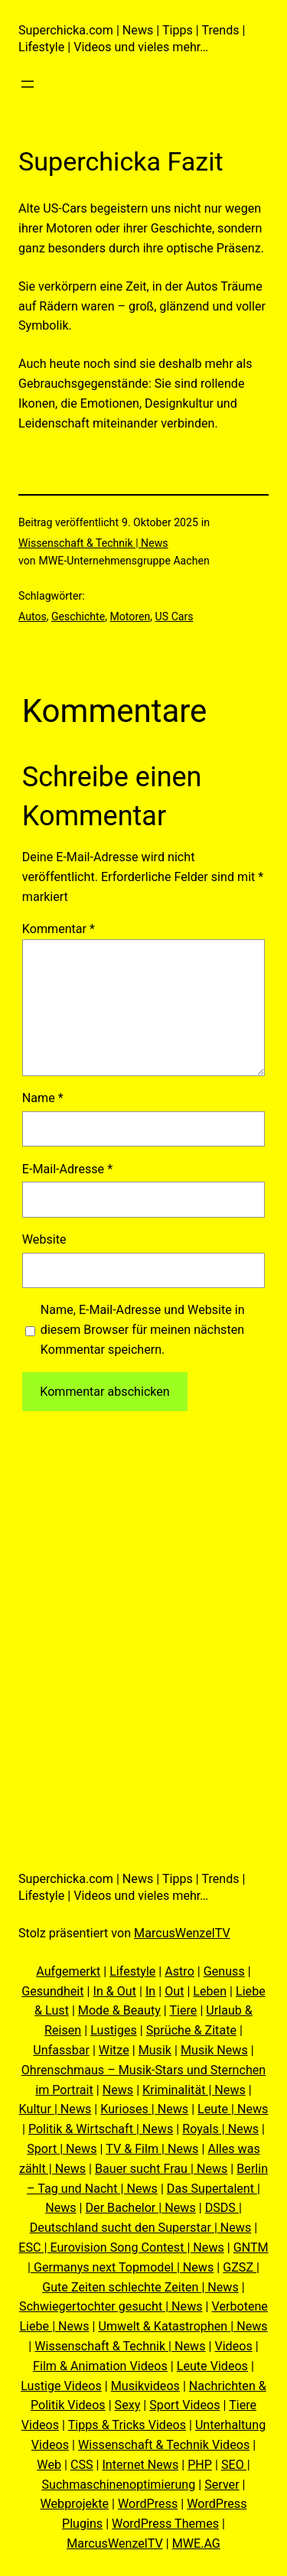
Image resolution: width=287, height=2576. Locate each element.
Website (44, 1239)
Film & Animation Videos (100, 2366)
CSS (81, 2464)
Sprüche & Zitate (191, 2030)
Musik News (214, 2050)
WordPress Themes (165, 2523)
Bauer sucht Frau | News (161, 2168)
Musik (155, 2050)
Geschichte (78, 616)
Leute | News (232, 2109)
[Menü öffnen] (27, 84)
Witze (114, 2050)
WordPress (148, 2503)
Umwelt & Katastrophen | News (182, 2326)
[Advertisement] (143, 1607)
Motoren (130, 616)
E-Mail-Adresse (67, 1169)
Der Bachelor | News (141, 2207)
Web (49, 2464)
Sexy (128, 2405)
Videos (233, 2346)
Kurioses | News (144, 2109)
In (150, 1991)
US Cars (174, 616)
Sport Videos (184, 2405)
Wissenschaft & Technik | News (93, 543)
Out (174, 1991)
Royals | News (220, 2129)
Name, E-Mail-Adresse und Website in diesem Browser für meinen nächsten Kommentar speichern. (143, 1330)
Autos (32, 616)
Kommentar (58, 929)
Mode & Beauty (119, 2010)
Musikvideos (145, 2386)
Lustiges (113, 2030)
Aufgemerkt (68, 1971)
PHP (200, 2464)
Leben (210, 1991)
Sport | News (61, 2149)
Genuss (224, 1971)
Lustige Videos (61, 2386)
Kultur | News (55, 2109)
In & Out (115, 1991)
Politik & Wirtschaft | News (100, 2129)
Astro (179, 1971)
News (118, 2090)
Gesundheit (52, 1991)
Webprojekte (75, 2503)
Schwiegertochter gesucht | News (111, 2306)
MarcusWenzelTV (182, 1933)
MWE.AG (196, 2543)
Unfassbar (61, 2050)
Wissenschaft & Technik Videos (163, 2445)
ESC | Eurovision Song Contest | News (120, 2247)
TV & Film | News (152, 2149)
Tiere (183, 2010)
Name (43, 1098)
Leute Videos (212, 2366)
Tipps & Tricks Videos (127, 2425)
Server (221, 2484)
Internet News (140, 2464)
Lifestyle (132, 1971)
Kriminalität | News (194, 2090)
